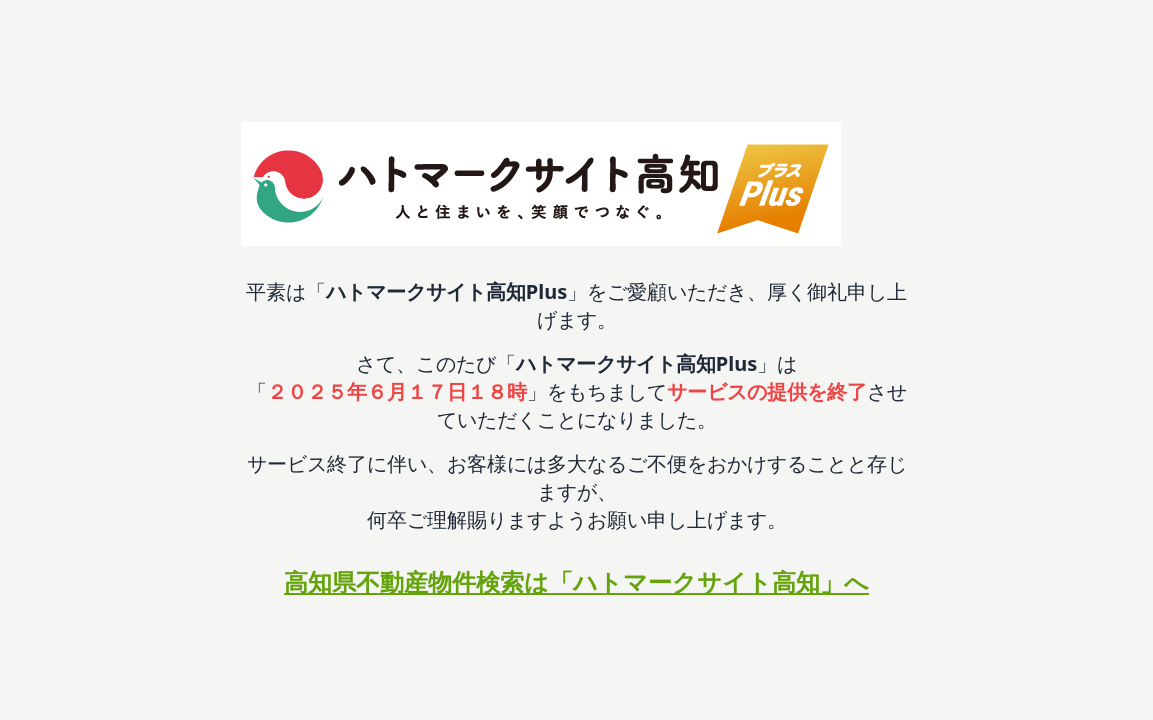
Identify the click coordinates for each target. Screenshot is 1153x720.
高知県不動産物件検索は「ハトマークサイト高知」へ (576, 581)
